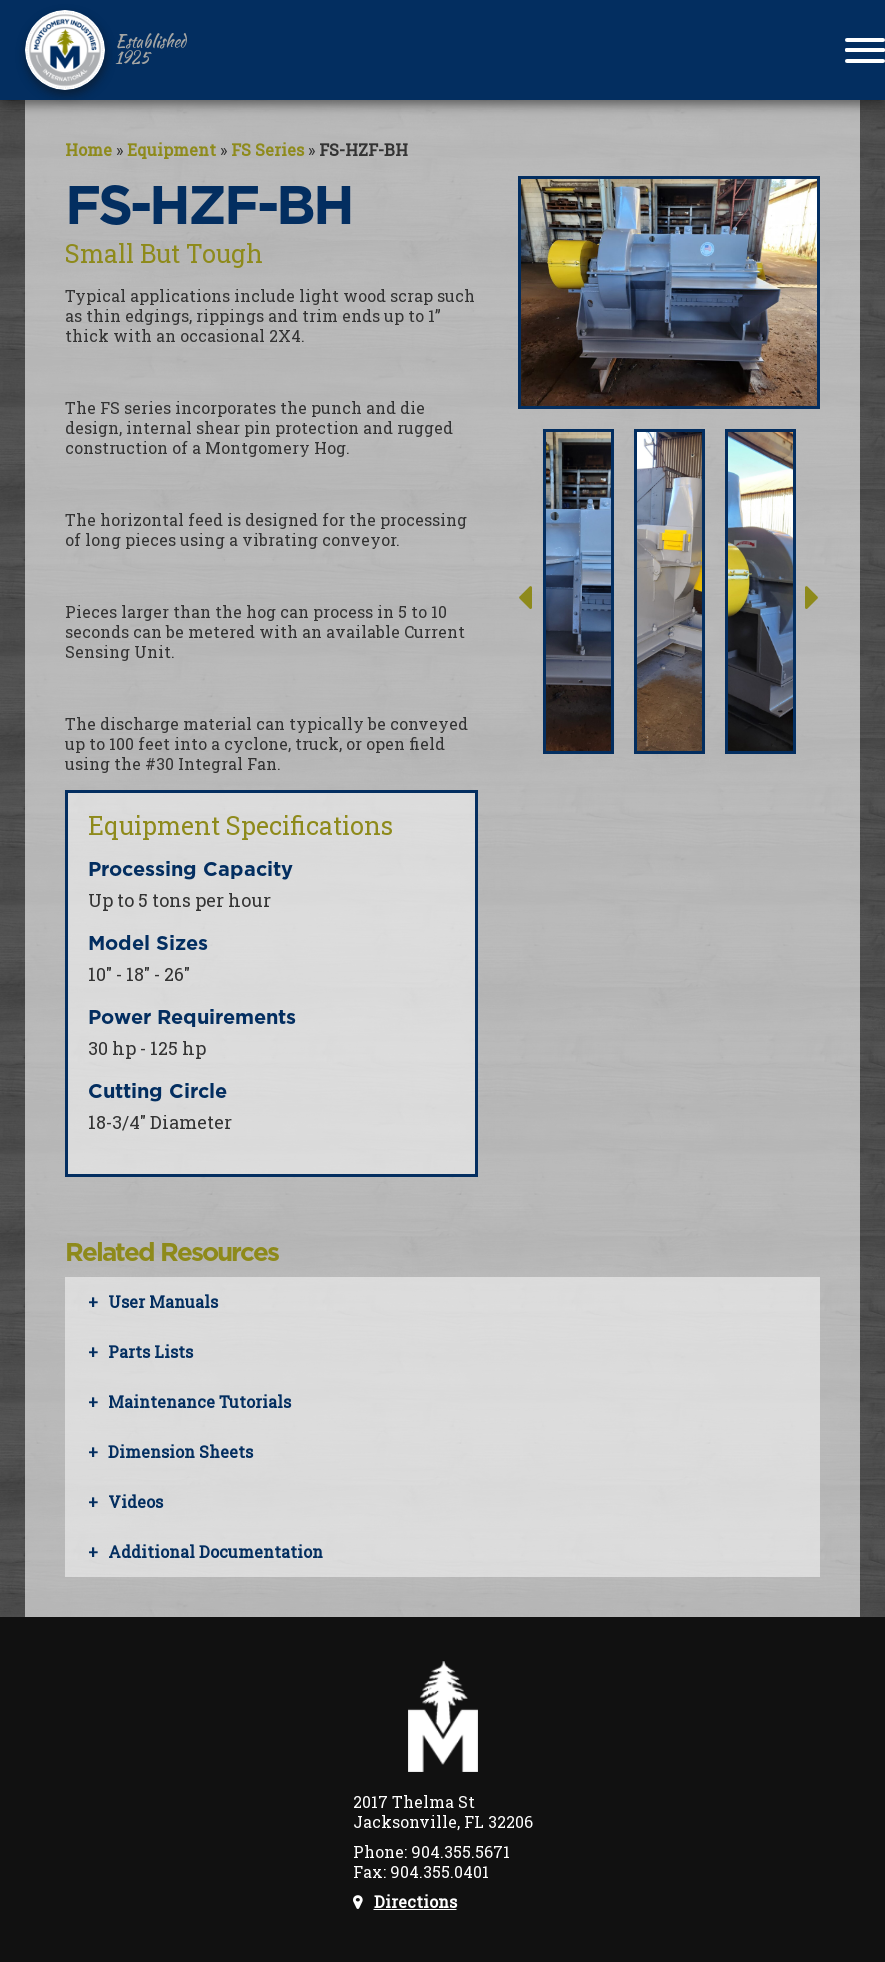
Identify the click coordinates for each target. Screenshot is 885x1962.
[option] (578, 586)
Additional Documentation (215, 1551)
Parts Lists (150, 1351)
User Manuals (163, 1301)
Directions (415, 1902)
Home (88, 149)
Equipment (171, 149)
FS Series (267, 149)
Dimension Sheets (180, 1451)
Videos (135, 1501)
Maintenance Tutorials (199, 1401)
